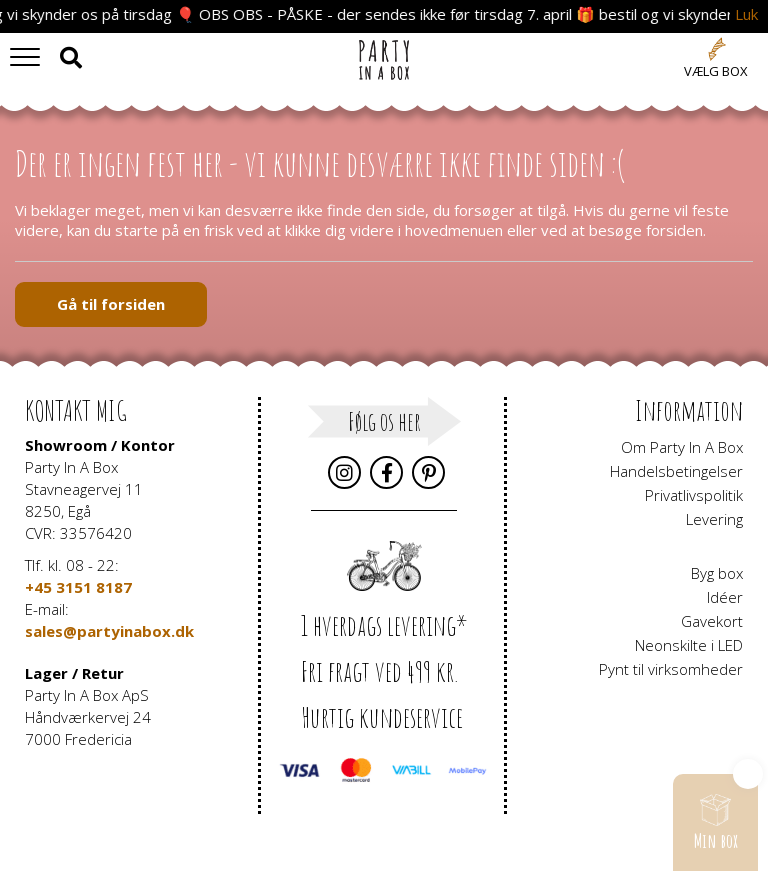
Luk (746, 14)
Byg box (717, 573)
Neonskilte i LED (689, 645)
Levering (714, 519)
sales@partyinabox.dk (109, 631)
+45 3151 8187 (78, 587)
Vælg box (716, 71)
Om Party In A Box (682, 447)
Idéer (725, 597)
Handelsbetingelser (676, 471)
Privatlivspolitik (694, 495)
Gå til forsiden (111, 304)
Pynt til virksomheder (671, 669)
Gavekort (712, 621)
